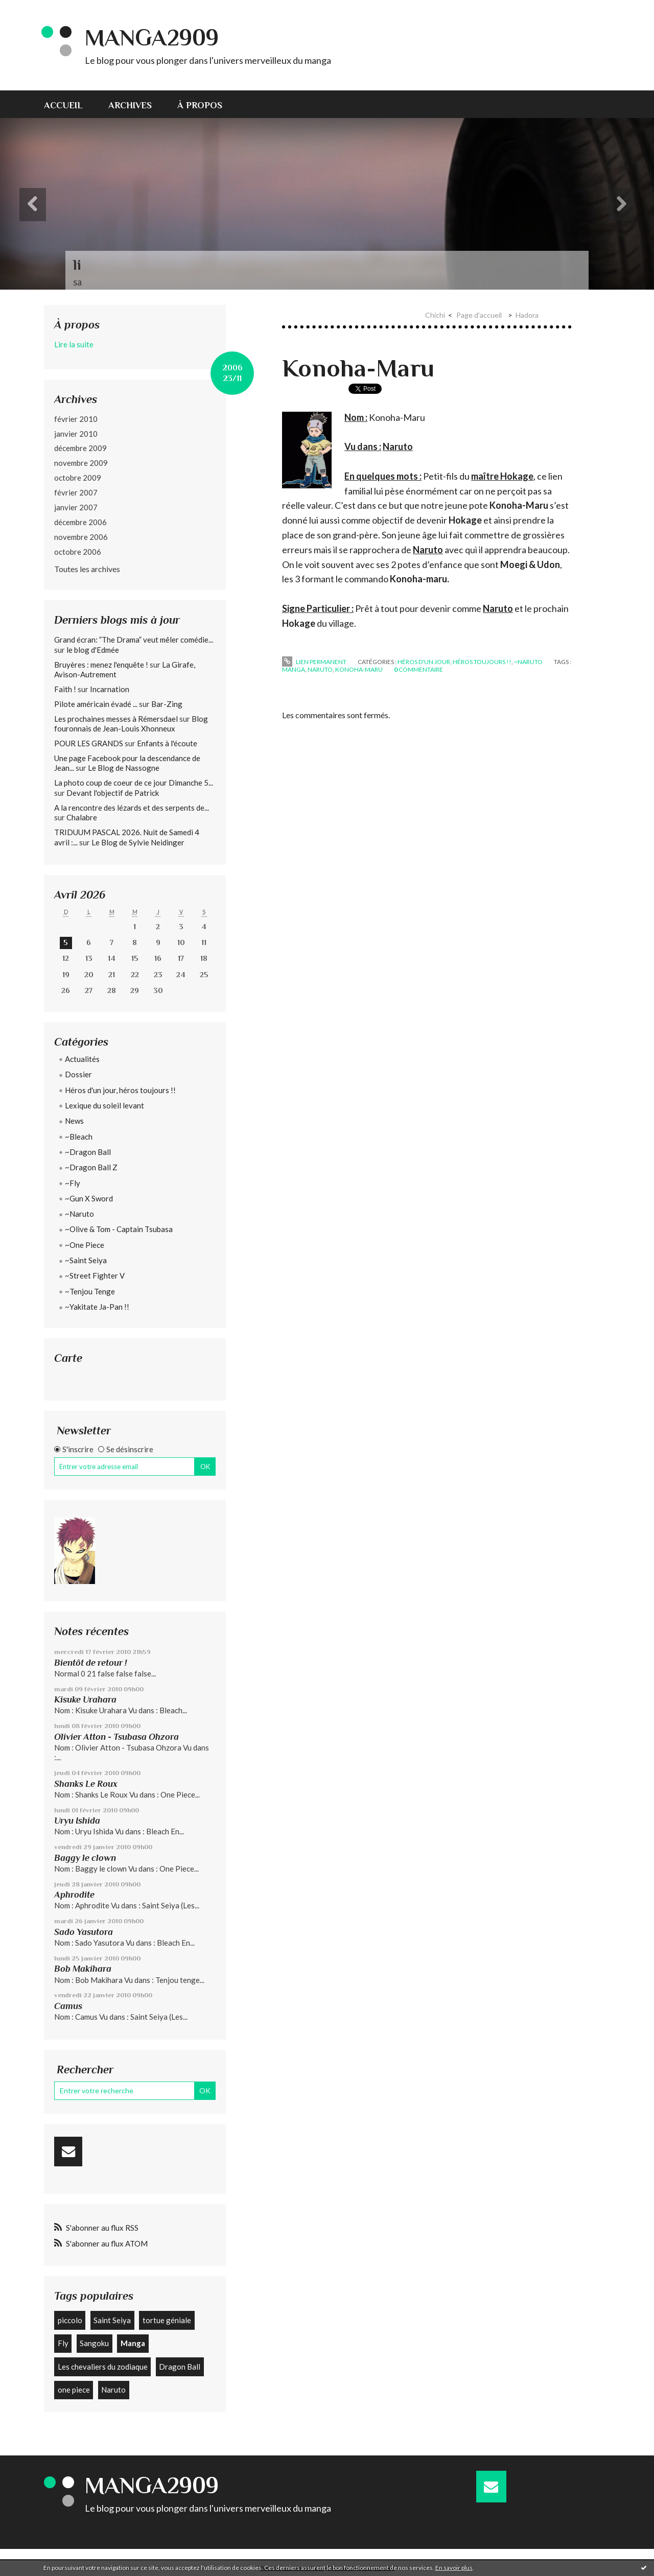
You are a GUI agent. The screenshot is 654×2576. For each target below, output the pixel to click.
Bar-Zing (166, 703)
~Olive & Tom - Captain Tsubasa (119, 1229)
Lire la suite (74, 344)
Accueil (63, 105)
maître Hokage (502, 476)
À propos (199, 105)
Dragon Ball (179, 2366)
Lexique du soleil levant (104, 1105)
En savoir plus (454, 2567)
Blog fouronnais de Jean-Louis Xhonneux (131, 724)
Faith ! (65, 689)
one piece (74, 2389)
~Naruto (79, 1213)
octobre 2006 (77, 551)
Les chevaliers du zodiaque (103, 2366)
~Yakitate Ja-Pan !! (97, 1306)
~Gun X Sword (89, 1198)
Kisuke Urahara (85, 1699)
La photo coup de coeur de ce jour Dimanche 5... (133, 782)
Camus (68, 2006)
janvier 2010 (76, 433)
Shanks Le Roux (86, 1784)
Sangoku (94, 2343)
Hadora (527, 315)
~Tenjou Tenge (90, 1291)
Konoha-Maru (358, 368)
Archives (130, 105)
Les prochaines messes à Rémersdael (116, 718)
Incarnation (109, 689)
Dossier (78, 1074)
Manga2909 (152, 38)
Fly (63, 2343)
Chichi (435, 315)
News (74, 1120)
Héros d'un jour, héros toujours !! (120, 1090)
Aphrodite (74, 1894)
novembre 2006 (81, 536)
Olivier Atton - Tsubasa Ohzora (116, 1737)
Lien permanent (314, 662)
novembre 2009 (81, 462)
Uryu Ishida (77, 1820)
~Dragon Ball (88, 1151)
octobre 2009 (77, 477)
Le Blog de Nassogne (123, 767)
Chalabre (81, 817)
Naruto (113, 2389)
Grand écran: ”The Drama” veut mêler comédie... (133, 639)
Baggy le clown (85, 1858)
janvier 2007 (76, 507)
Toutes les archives (87, 569)
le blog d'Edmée (92, 649)
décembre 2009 (80, 448)
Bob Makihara (82, 1969)
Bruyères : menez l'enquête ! (101, 664)
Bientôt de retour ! (90, 1663)
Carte (68, 1358)
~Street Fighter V (95, 1275)
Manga (133, 2343)
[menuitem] (70, 104)
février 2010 (76, 418)
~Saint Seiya (86, 1260)
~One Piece (84, 1244)
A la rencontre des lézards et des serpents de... (131, 807)
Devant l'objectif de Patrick (112, 792)
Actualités (82, 1059)
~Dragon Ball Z (91, 1167)
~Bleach (78, 1136)
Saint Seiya (112, 2320)
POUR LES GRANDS (88, 743)
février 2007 (76, 492)
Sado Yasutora (83, 1932)
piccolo (70, 2320)
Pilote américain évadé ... (95, 703)
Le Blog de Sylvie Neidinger (137, 842)
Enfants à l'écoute (167, 743)
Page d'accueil (479, 315)
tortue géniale (167, 2320)
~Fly (72, 1183)
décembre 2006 (80, 522)
